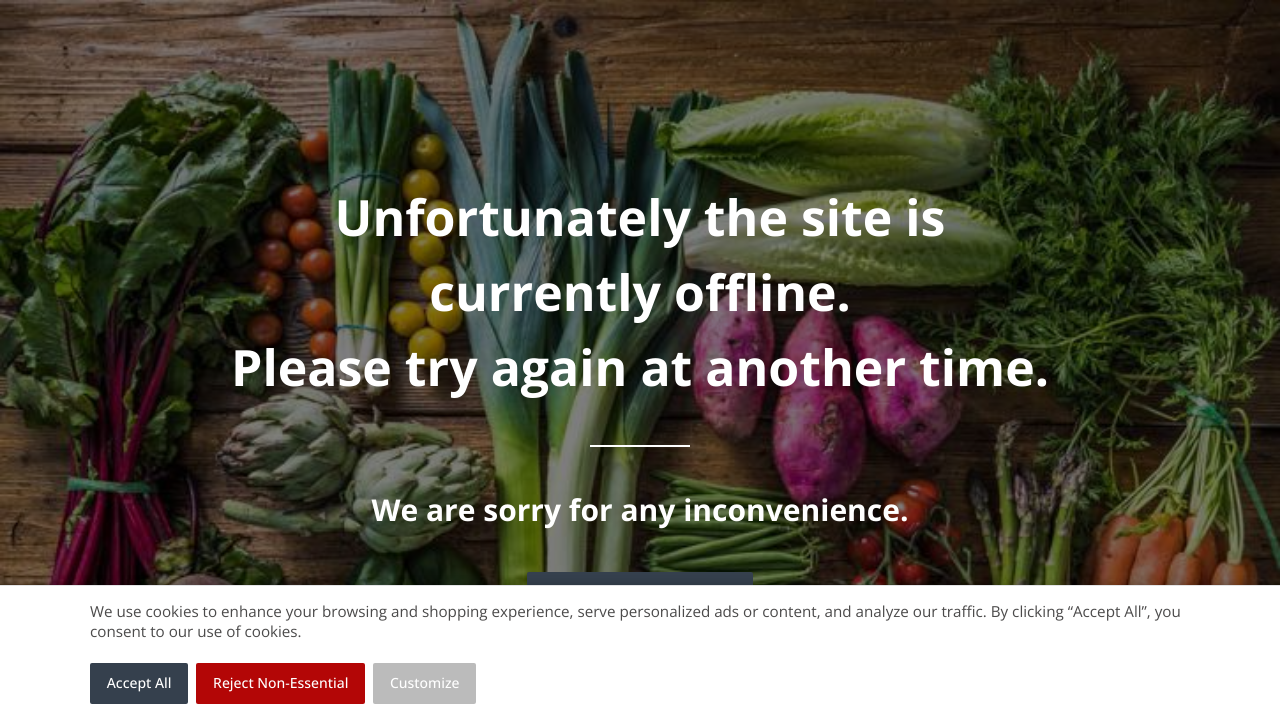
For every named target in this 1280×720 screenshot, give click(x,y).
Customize (425, 683)
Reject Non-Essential (280, 683)
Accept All (139, 683)
